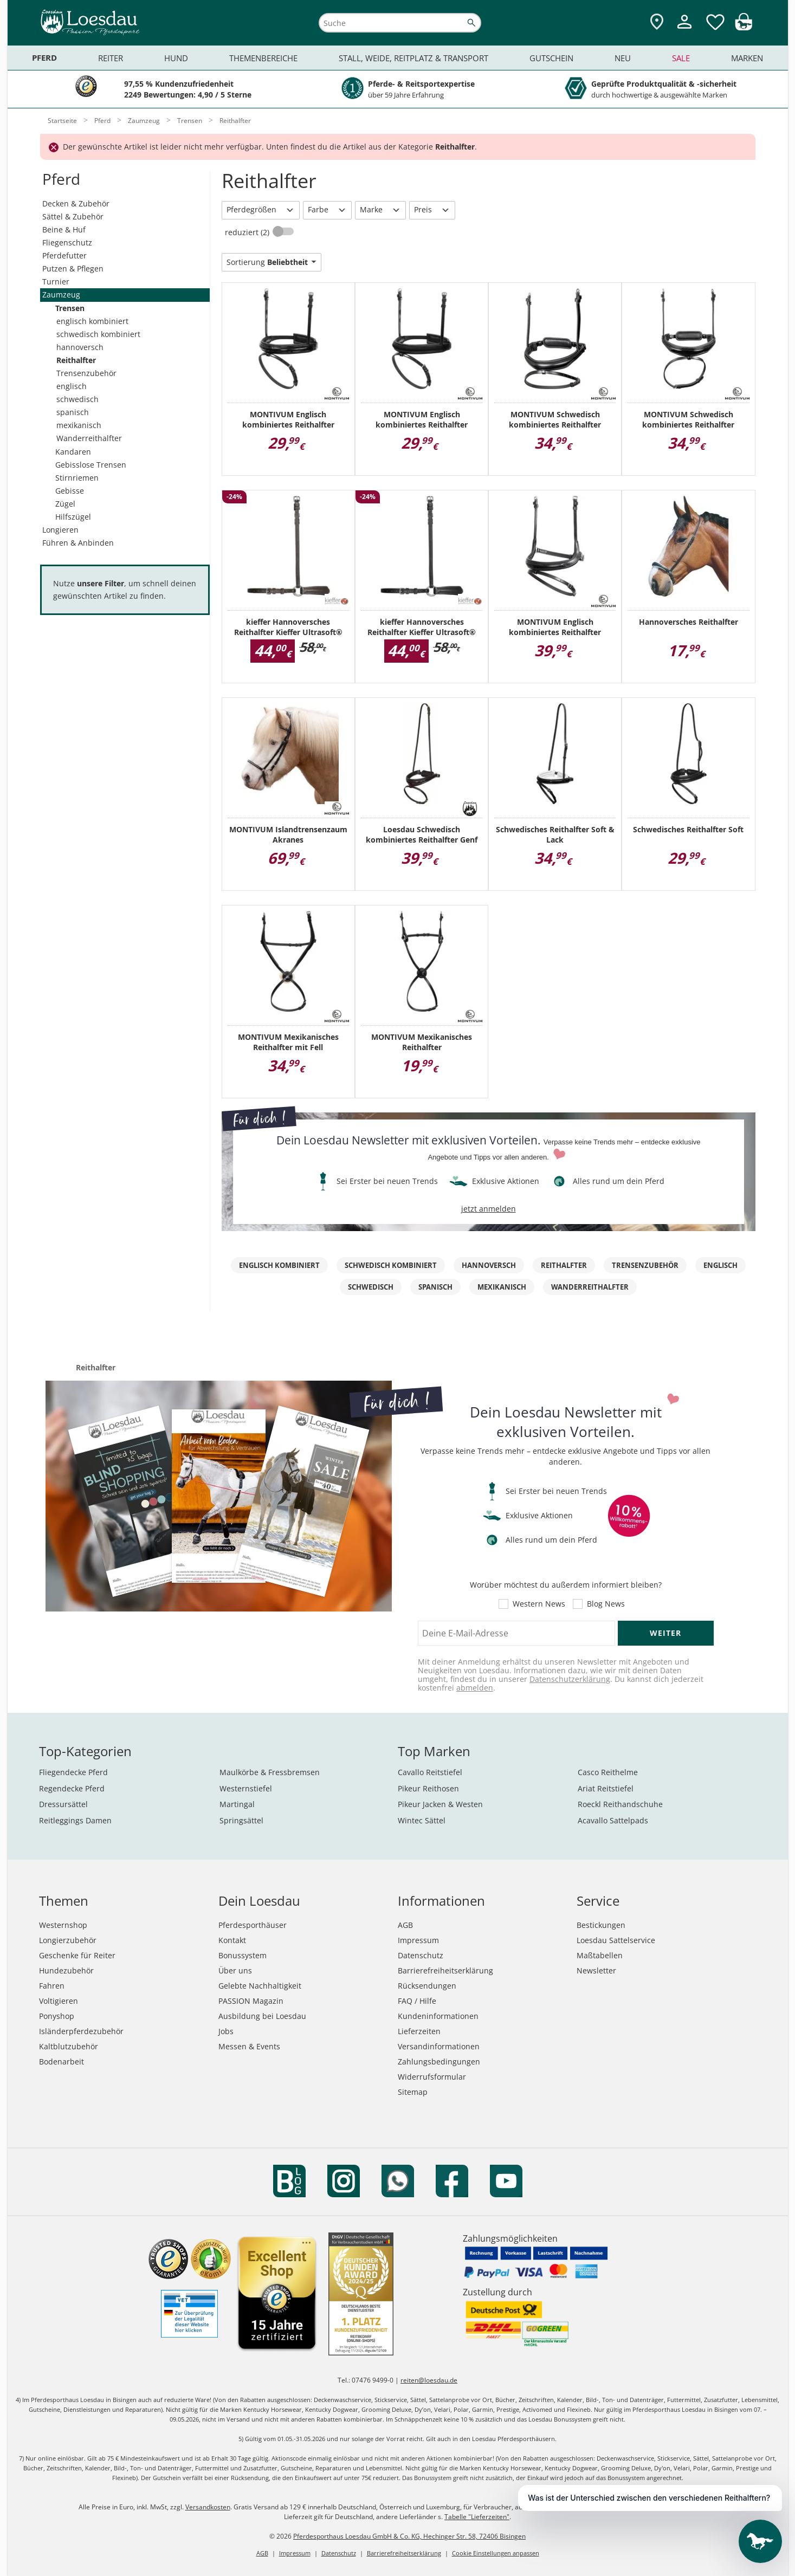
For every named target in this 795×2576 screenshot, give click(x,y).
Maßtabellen (600, 1955)
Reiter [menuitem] (110, 58)
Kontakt (232, 1940)
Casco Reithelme (608, 1772)
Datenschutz (420, 1955)
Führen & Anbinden (78, 543)
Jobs (226, 2031)
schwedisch (77, 399)
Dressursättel (63, 1804)
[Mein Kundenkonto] (684, 30)
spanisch (72, 412)
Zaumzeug (61, 294)
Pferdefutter (64, 255)
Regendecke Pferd (72, 1788)
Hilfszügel (73, 517)
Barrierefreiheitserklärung (445, 1970)
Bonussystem (242, 1955)
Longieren (60, 530)
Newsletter (596, 1970)
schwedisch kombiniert (98, 334)
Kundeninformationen (438, 2016)
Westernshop (63, 1925)
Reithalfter (76, 360)
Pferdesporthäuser (252, 1925)
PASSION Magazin (250, 2001)
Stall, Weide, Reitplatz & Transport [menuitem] (413, 58)
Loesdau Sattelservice (616, 1940)
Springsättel (241, 1820)
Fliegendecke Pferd (73, 1772)
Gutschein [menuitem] (551, 58)
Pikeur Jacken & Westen (440, 1804)
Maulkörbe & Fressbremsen (269, 1772)
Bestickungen (601, 1925)
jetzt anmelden (488, 1208)
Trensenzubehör (86, 373)
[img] (743, 27)
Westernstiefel (245, 1788)
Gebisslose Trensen (90, 464)
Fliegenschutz (67, 242)
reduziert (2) (248, 232)
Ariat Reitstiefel (606, 1788)
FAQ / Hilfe (417, 2001)
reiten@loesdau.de (428, 2380)
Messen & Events (249, 2046)
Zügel (65, 504)
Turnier (55, 281)
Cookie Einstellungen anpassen (495, 2553)
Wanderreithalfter (89, 438)
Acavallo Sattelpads (613, 1820)
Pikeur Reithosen (428, 1788)
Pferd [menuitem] (44, 57)
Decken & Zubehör (75, 203)
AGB (405, 1925)
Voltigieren (58, 2001)
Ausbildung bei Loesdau (262, 2016)
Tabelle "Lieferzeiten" (476, 2516)
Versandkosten (207, 2507)
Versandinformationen (439, 2046)
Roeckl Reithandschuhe (620, 1804)
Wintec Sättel (421, 1820)
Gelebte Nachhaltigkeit (259, 1985)
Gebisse (69, 491)
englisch (71, 386)
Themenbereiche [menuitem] (263, 58)
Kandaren (73, 451)
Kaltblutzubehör (68, 2046)
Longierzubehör (67, 1940)
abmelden (474, 1687)
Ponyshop (56, 2016)
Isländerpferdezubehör (81, 2031)
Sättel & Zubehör (73, 216)
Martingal (237, 1804)
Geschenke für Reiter (77, 1955)
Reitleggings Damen (75, 1820)
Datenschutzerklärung (569, 1679)
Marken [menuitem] (747, 58)
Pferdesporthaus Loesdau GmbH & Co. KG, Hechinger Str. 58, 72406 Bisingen (409, 2536)
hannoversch (80, 347)
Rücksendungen (427, 1985)
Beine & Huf (64, 229)
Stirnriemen (77, 478)
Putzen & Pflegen (73, 268)
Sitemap (413, 2092)
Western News (539, 1604)
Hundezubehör (66, 1970)
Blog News (606, 1604)
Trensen (70, 308)
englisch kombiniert (92, 321)
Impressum (418, 1940)
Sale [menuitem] (681, 58)
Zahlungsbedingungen (439, 2061)
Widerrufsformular (432, 2077)
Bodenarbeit (61, 2061)
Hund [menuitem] (176, 58)
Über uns (235, 1970)
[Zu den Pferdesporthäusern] (657, 22)
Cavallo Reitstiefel (430, 1772)
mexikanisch (78, 425)
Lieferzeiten (419, 2031)
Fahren (51, 1985)
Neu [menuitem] (623, 58)
